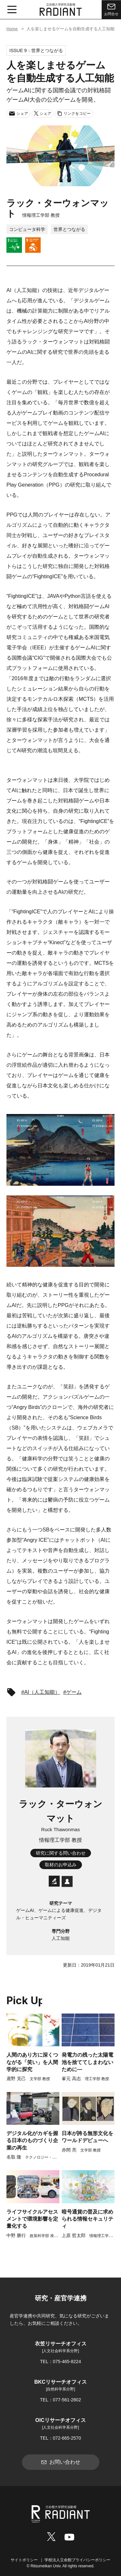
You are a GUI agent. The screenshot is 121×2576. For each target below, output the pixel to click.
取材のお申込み (60, 1864)
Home (12, 28)
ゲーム (74, 1692)
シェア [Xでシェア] (42, 113)
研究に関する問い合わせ (61, 1853)
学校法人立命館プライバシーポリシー (77, 2560)
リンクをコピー (74, 113)
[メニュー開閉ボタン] (12, 9)
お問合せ (111, 9)
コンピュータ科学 (27, 229)
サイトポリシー (24, 2560)
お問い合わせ (60, 2462)
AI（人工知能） (42, 1692)
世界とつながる (69, 229)
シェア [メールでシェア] (18, 113)
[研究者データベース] (54, 1887)
